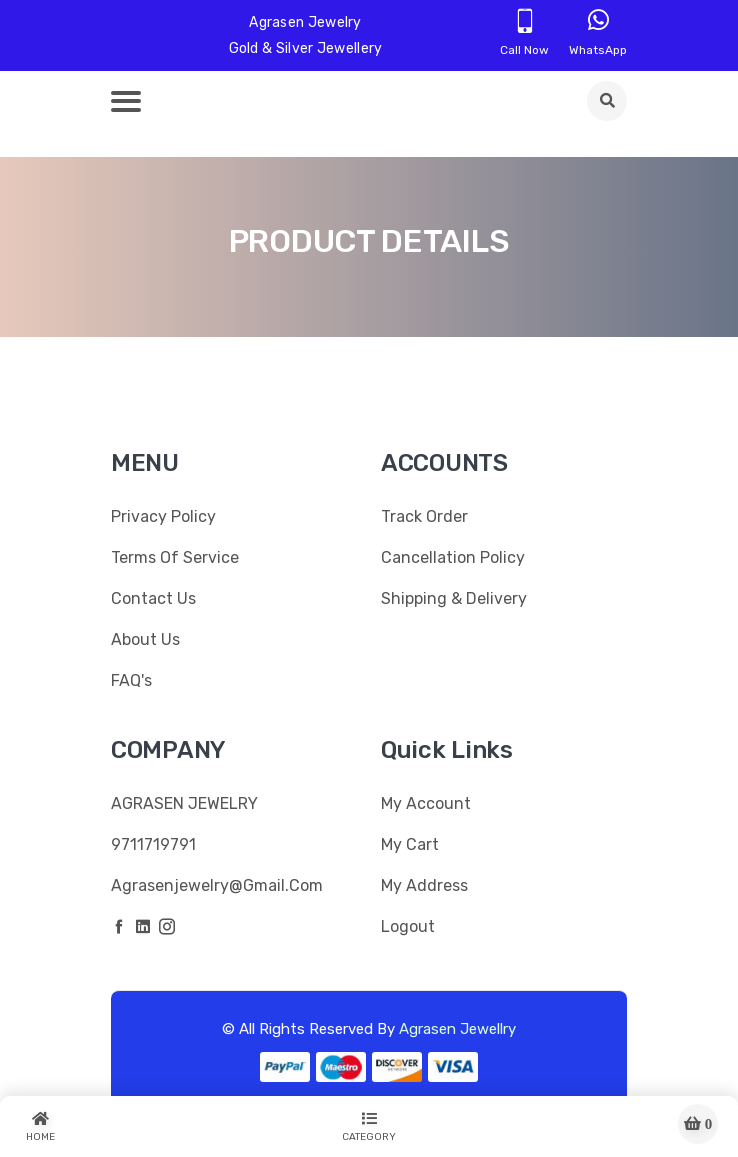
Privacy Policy (163, 516)
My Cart (410, 844)
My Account (426, 803)
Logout (408, 926)
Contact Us (153, 598)
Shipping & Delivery (454, 598)
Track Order (424, 516)
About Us (145, 639)
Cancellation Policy (453, 557)
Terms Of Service (175, 557)
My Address (424, 885)
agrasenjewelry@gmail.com (217, 885)
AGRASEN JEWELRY (184, 803)
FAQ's (131, 680)
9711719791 (153, 844)
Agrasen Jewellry (457, 1029)
